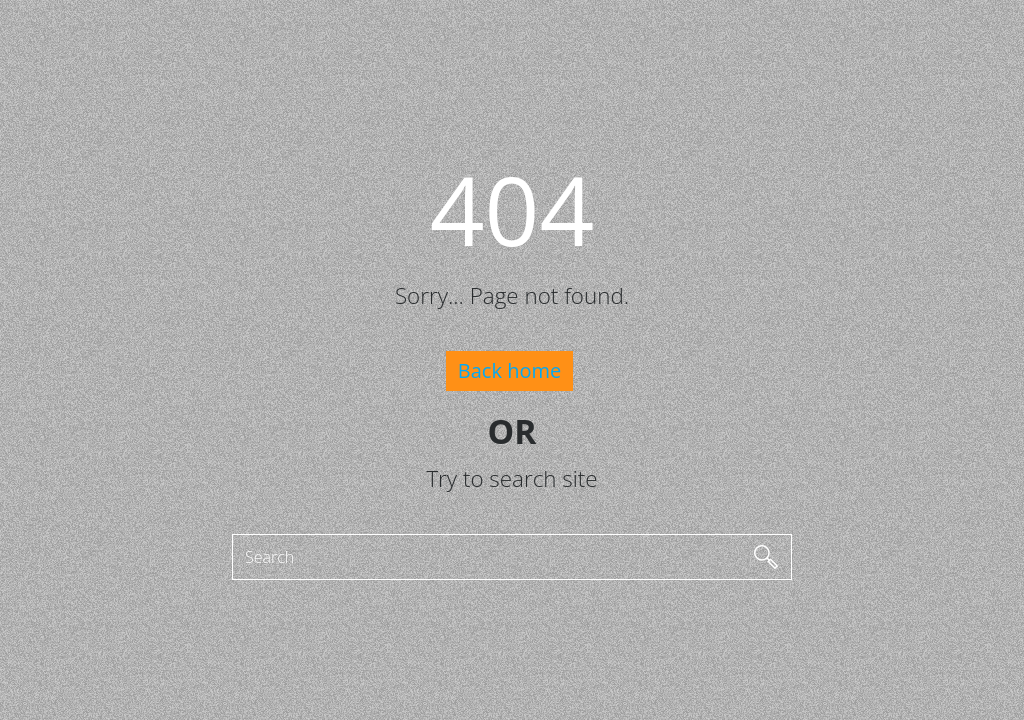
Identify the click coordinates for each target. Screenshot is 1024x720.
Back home (509, 370)
